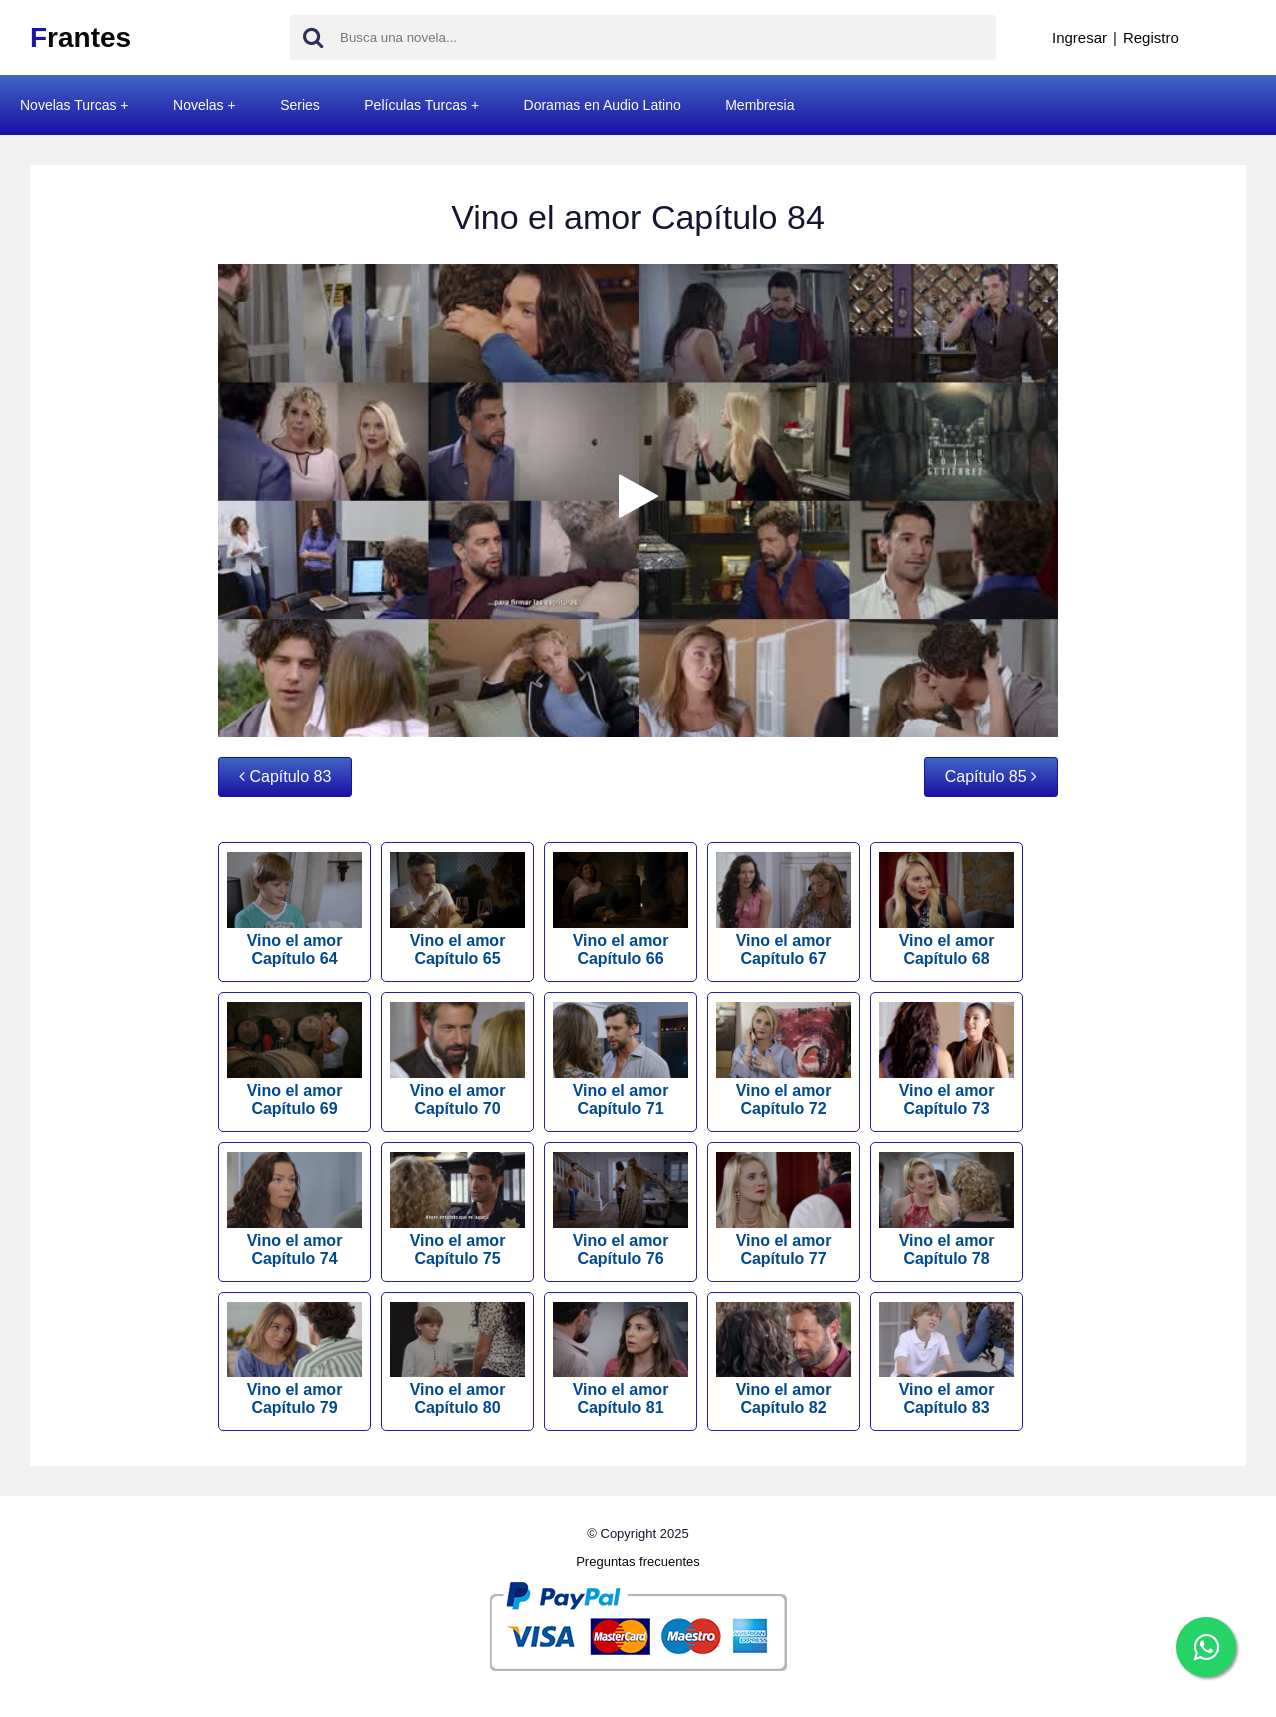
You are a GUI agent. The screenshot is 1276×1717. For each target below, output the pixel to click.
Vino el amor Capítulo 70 (457, 1059)
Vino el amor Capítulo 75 (457, 1209)
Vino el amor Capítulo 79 (294, 1359)
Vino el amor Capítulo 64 (294, 909)
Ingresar (1079, 37)
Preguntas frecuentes (638, 1561)
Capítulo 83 (285, 776)
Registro (1151, 37)
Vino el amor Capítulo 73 (946, 1059)
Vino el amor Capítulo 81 (620, 1359)
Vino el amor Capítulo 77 (783, 1209)
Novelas (198, 105)
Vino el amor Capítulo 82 (783, 1359)
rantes (80, 37)
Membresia (759, 105)
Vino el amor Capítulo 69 (294, 1059)
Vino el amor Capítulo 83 (946, 1359)
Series (300, 105)
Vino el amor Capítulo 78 (946, 1209)
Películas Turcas (415, 105)
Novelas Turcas (68, 105)
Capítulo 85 (991, 776)
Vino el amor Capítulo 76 (620, 1209)
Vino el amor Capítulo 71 (620, 1059)
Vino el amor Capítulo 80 (457, 1359)
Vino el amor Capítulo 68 (946, 909)
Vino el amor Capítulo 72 (783, 1059)
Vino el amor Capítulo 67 (783, 909)
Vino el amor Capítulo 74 (294, 1209)
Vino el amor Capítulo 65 (457, 909)
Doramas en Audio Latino (602, 105)
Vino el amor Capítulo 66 (620, 909)
